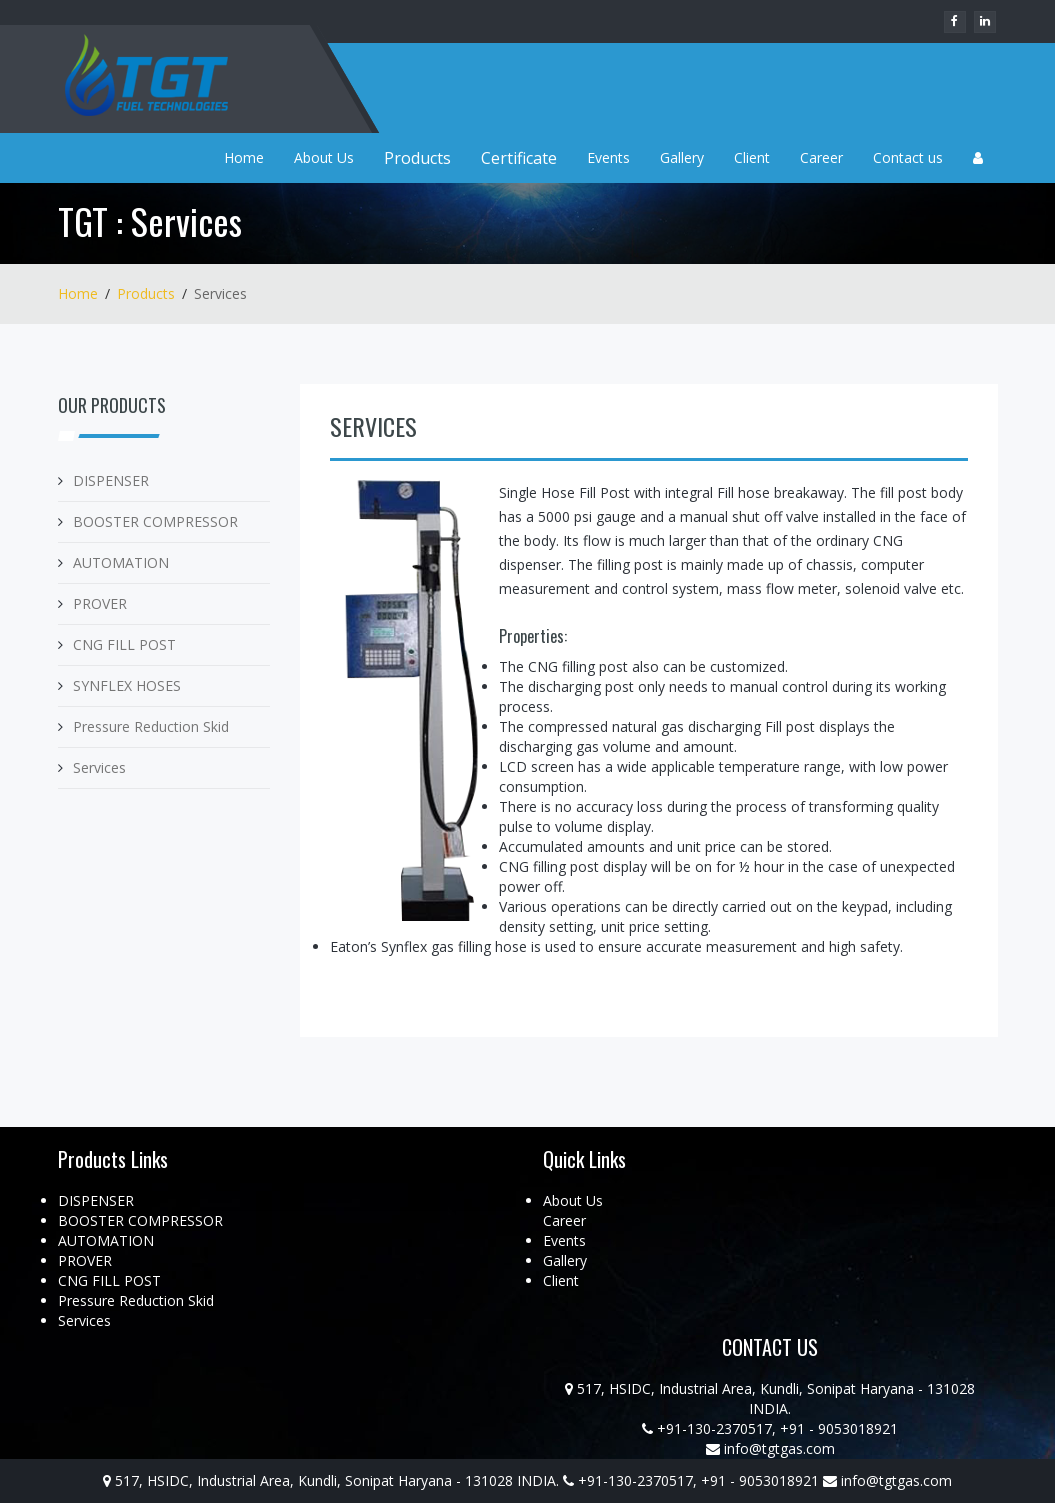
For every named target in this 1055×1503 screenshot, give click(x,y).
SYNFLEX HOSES (127, 685)
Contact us (908, 157)
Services (99, 767)
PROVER (100, 603)
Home (244, 157)
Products (417, 158)
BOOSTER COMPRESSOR (155, 521)
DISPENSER (111, 480)
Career (821, 157)
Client (752, 157)
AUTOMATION (121, 562)
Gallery (682, 157)
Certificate (519, 158)
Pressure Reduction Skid (151, 726)
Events (608, 157)
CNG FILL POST (124, 644)
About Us (324, 157)
